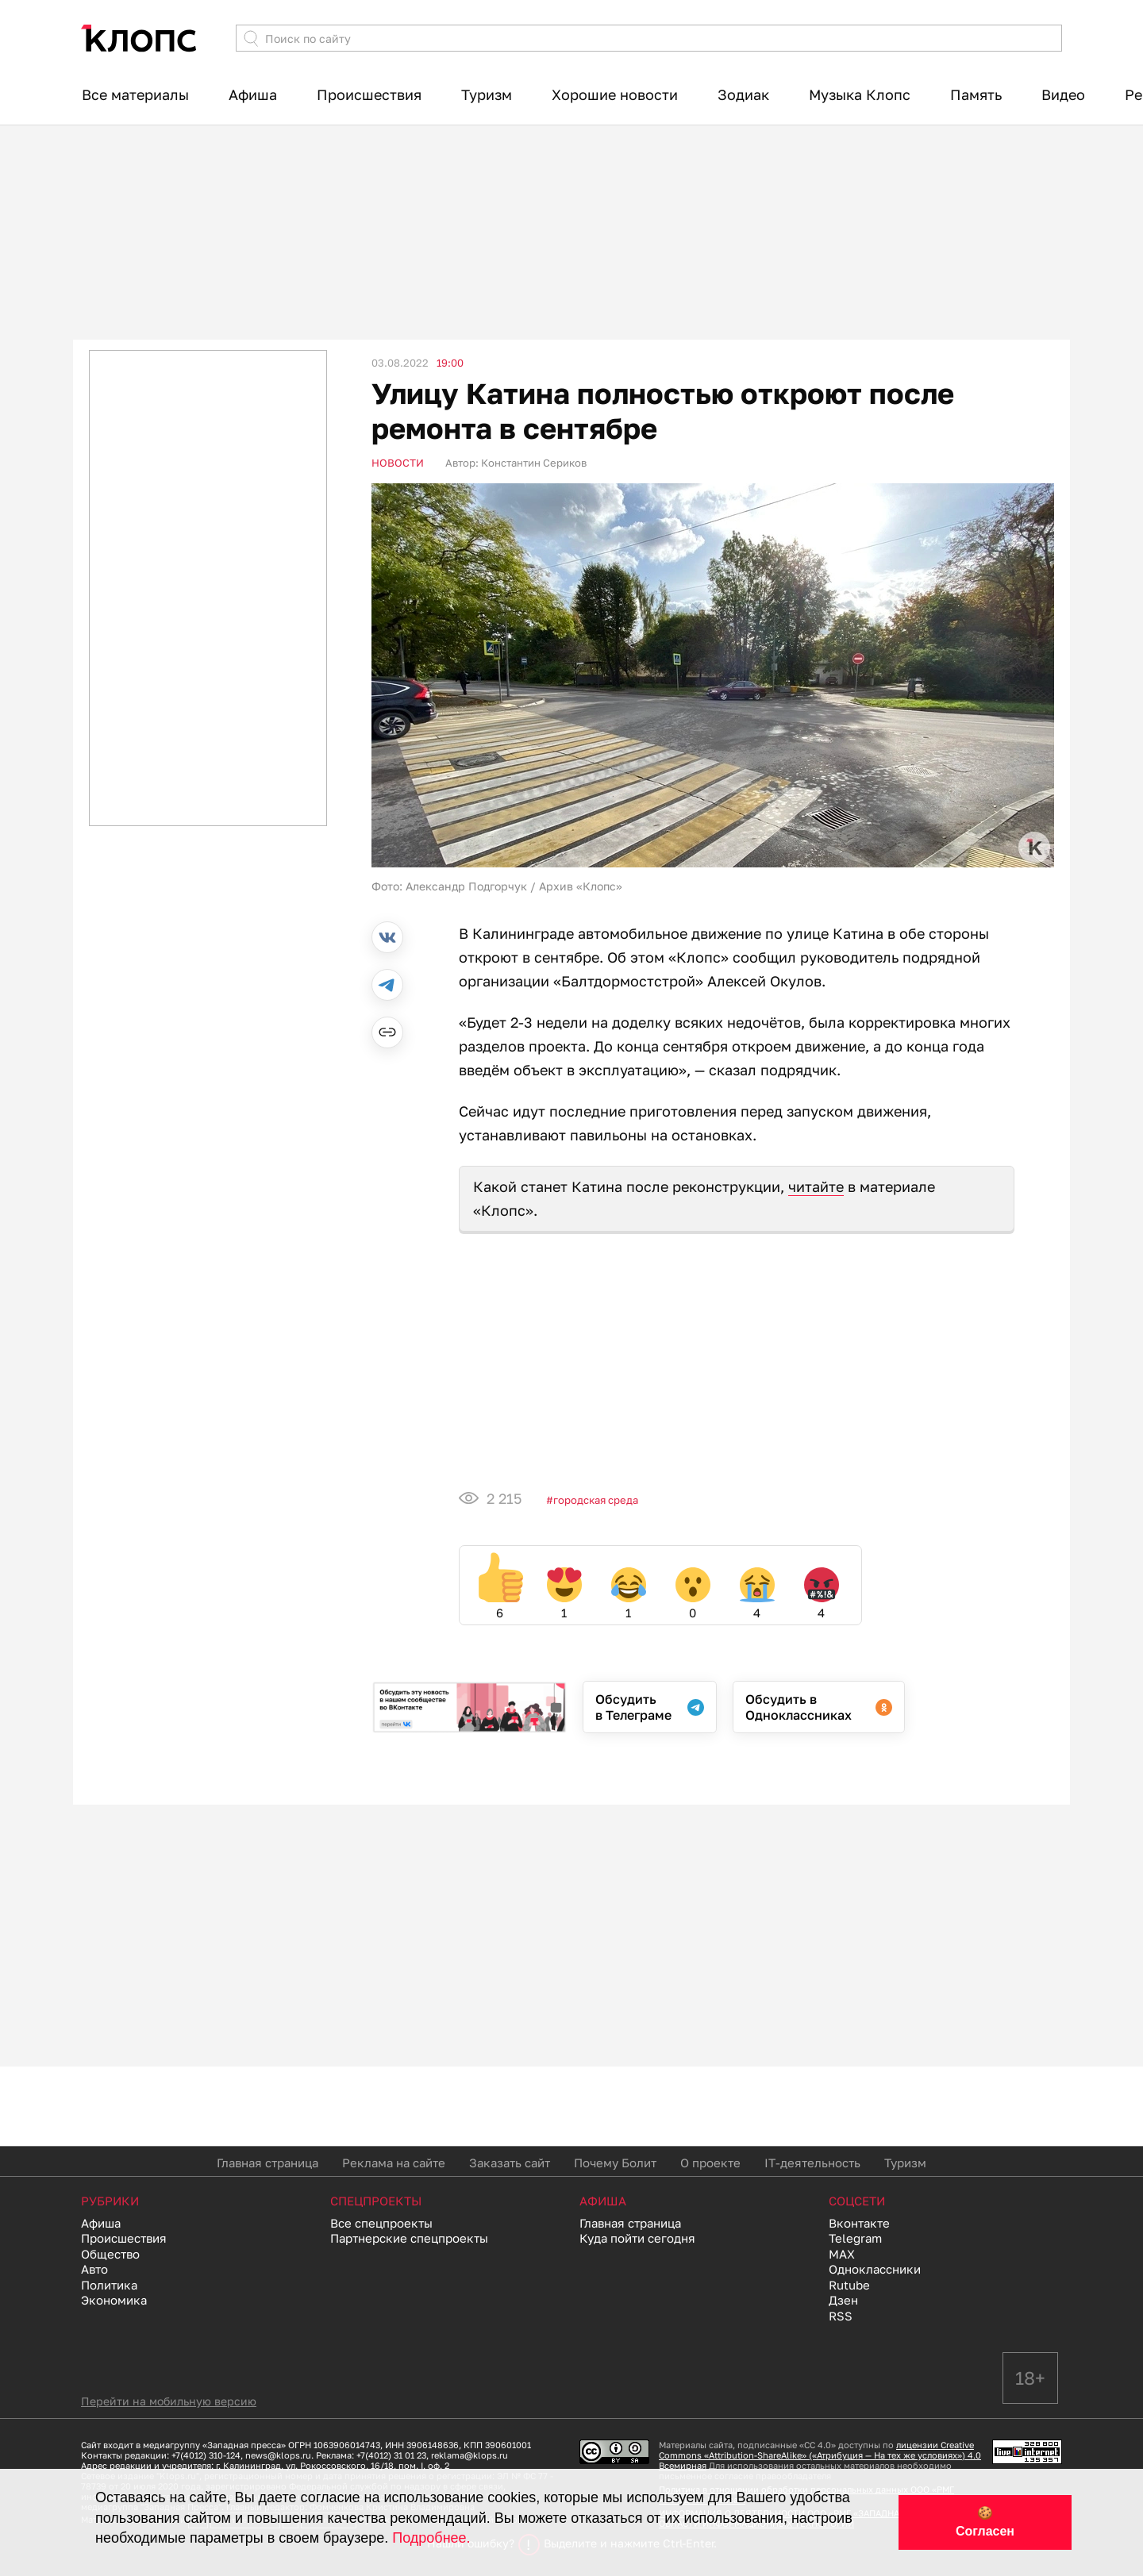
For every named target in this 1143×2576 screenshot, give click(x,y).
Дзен (843, 2300)
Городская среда (595, 1500)
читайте (816, 1186)
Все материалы (135, 94)
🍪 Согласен (985, 2522)
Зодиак (743, 94)
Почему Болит (615, 2162)
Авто (94, 2269)
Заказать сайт (509, 2162)
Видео (1063, 94)
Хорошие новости (615, 94)
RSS (840, 2316)
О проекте (710, 2162)
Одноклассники (875, 2269)
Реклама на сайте (393, 2162)
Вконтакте (859, 2223)
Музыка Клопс (859, 94)
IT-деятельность (812, 2162)
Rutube (849, 2285)
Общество (110, 2254)
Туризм (486, 94)
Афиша (253, 94)
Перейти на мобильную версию (168, 2401)
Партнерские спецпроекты (409, 2238)
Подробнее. (431, 2538)
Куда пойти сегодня (637, 2238)
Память (976, 94)
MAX (842, 2254)
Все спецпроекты (381, 2223)
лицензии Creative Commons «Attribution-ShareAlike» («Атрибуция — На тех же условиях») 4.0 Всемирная (820, 2455)
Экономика (114, 2300)
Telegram (855, 2238)
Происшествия (369, 94)
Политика (109, 2285)
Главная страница (267, 2162)
